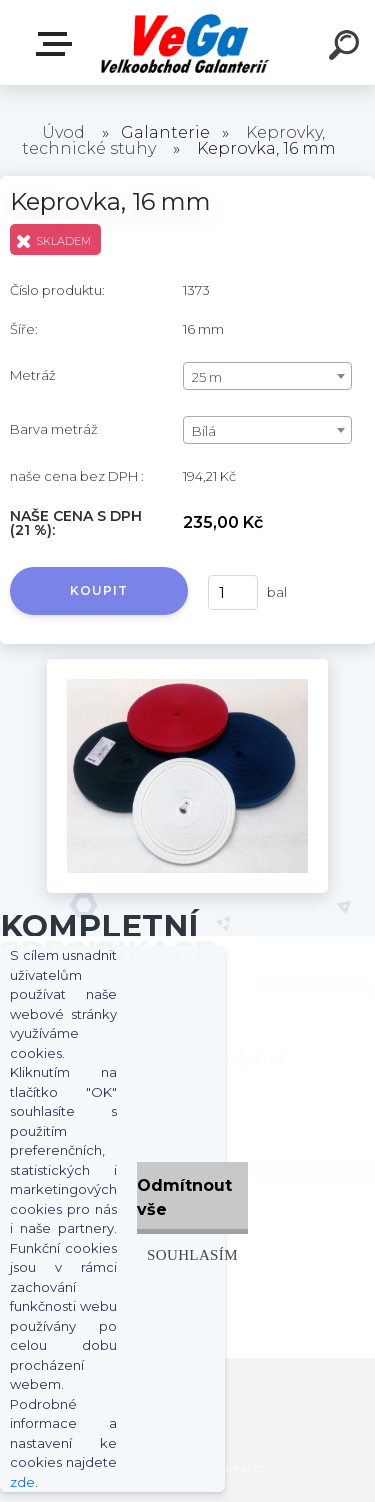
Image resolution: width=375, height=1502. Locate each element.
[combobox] (267, 376)
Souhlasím (192, 1254)
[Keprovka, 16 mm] (187, 666)
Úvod (63, 132)
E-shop (58, 44)
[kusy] (233, 592)
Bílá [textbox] (204, 431)
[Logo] (185, 42)
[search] (347, 48)
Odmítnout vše (184, 1197)
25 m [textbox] (207, 377)
